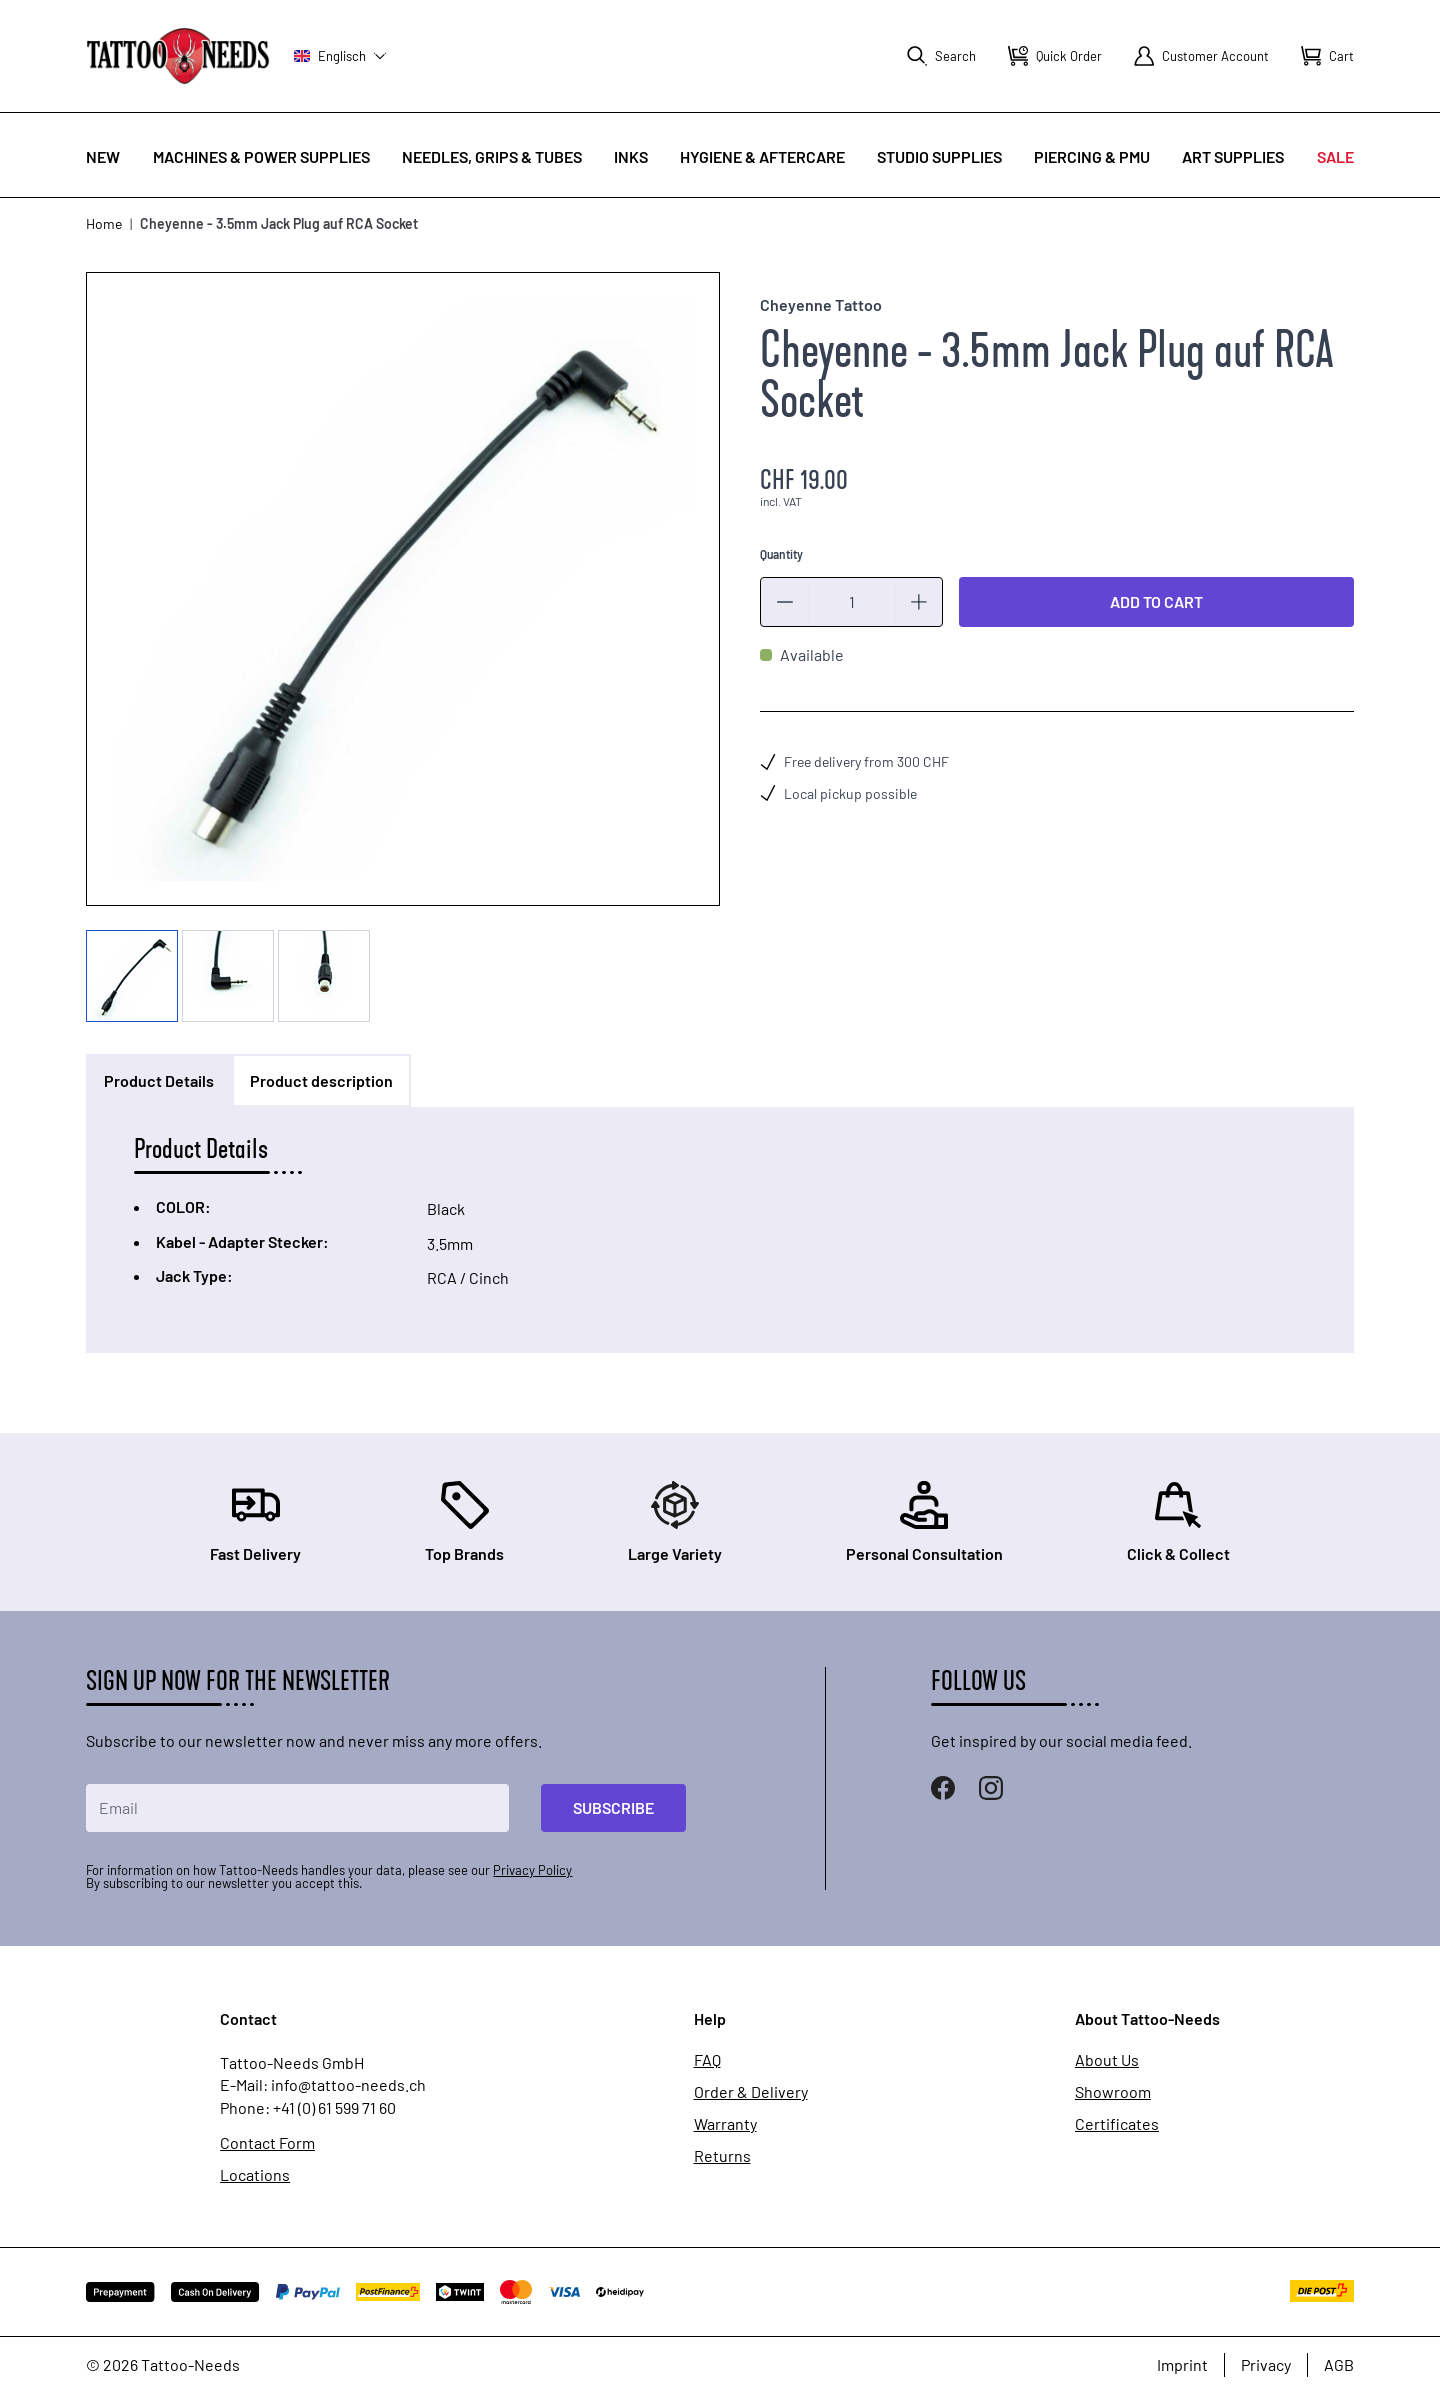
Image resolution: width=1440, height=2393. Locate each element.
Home (104, 223)
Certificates (1117, 2124)
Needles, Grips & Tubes (492, 156)
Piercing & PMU (1092, 156)
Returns (722, 2156)
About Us (1107, 2060)
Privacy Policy (532, 1870)
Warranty (725, 2124)
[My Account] (1201, 56)
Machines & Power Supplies (261, 156)
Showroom (1113, 2092)
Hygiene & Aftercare (762, 156)
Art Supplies (1233, 156)
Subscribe (613, 1807)
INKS (631, 156)
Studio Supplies (939, 156)
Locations (255, 2175)
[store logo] (178, 55)
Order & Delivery (751, 2092)
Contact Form (267, 2143)
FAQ (707, 2060)
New (103, 156)
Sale (1335, 156)
